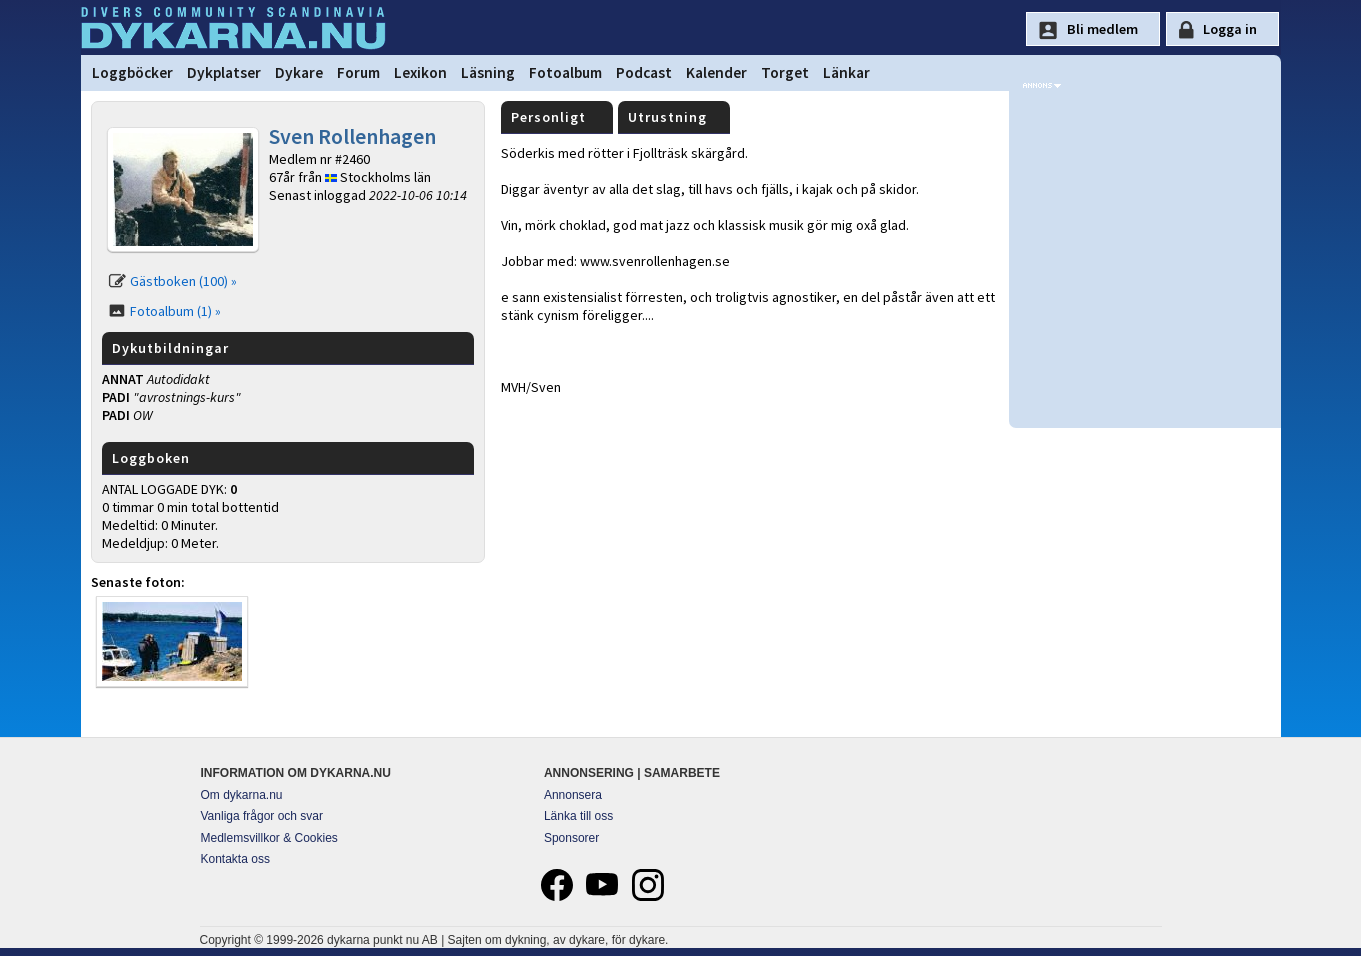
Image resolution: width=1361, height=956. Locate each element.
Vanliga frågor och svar (262, 816)
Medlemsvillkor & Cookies (269, 838)
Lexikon (420, 72)
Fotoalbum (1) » (175, 311)
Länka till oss (578, 816)
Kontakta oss (235, 859)
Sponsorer (571, 838)
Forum (358, 72)
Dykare (299, 72)
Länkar (846, 72)
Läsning (488, 72)
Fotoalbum (565, 72)
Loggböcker (132, 72)
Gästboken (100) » (183, 281)
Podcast (644, 72)
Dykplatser (224, 72)
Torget (785, 72)
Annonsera (573, 795)
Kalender (716, 72)
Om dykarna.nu (242, 795)
